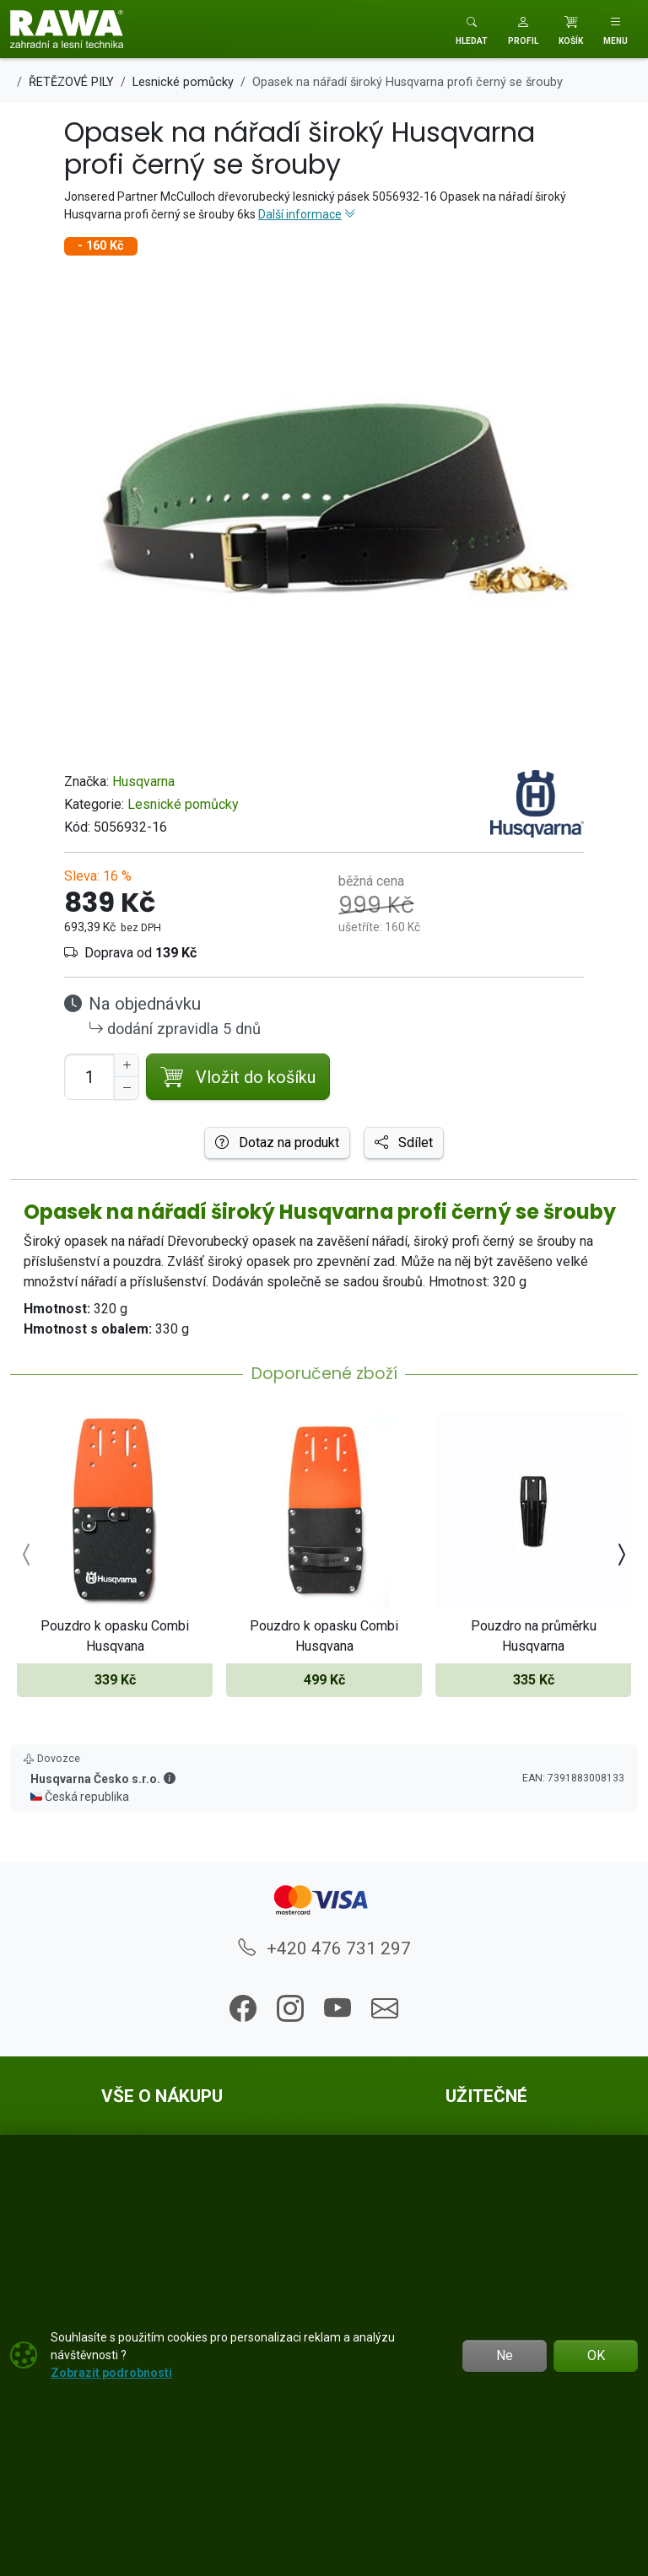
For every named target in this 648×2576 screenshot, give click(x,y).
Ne (504, 2355)
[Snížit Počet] (126, 1088)
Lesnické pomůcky (183, 804)
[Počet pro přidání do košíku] (89, 1077)
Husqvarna (143, 781)
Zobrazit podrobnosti (111, 2372)
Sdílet (404, 1142)
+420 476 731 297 (324, 1948)
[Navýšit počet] (126, 1065)
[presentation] (27, 1555)
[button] (523, 29)
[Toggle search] (472, 29)
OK (596, 2355)
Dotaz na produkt (277, 1142)
